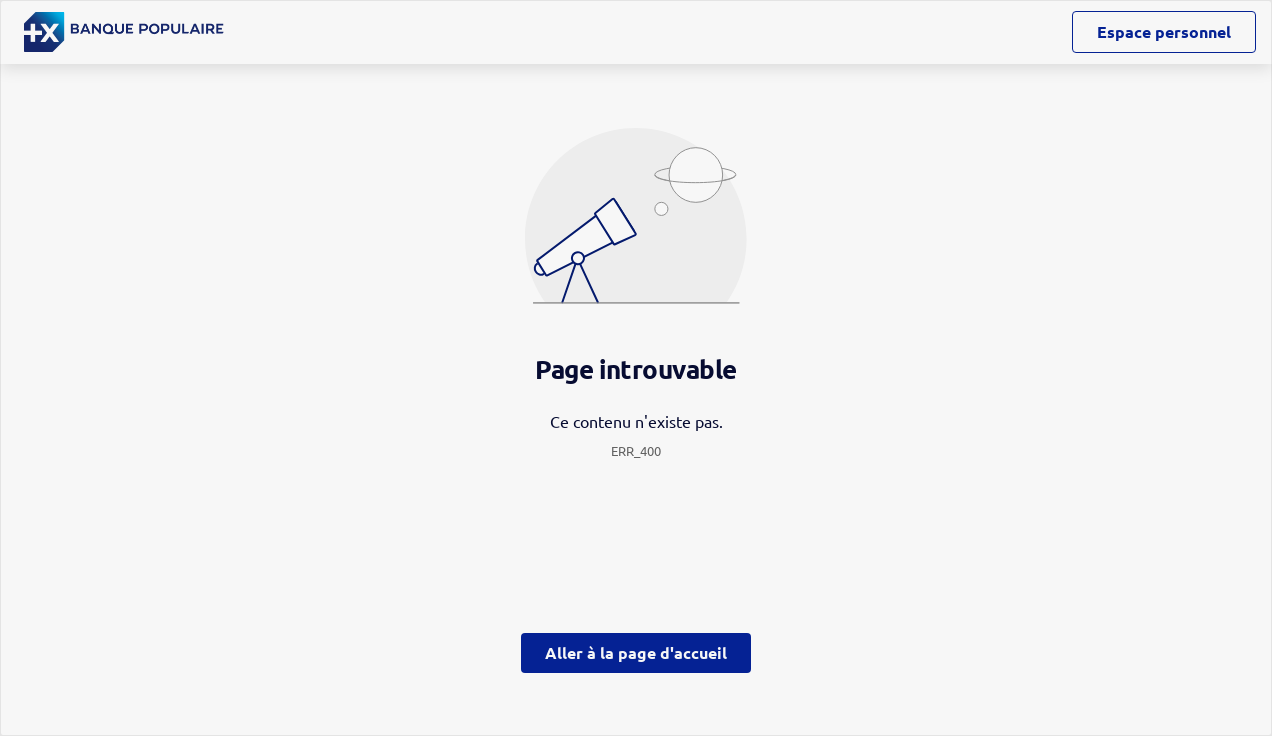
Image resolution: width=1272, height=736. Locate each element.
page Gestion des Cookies (536, 536)
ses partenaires (648, 200)
